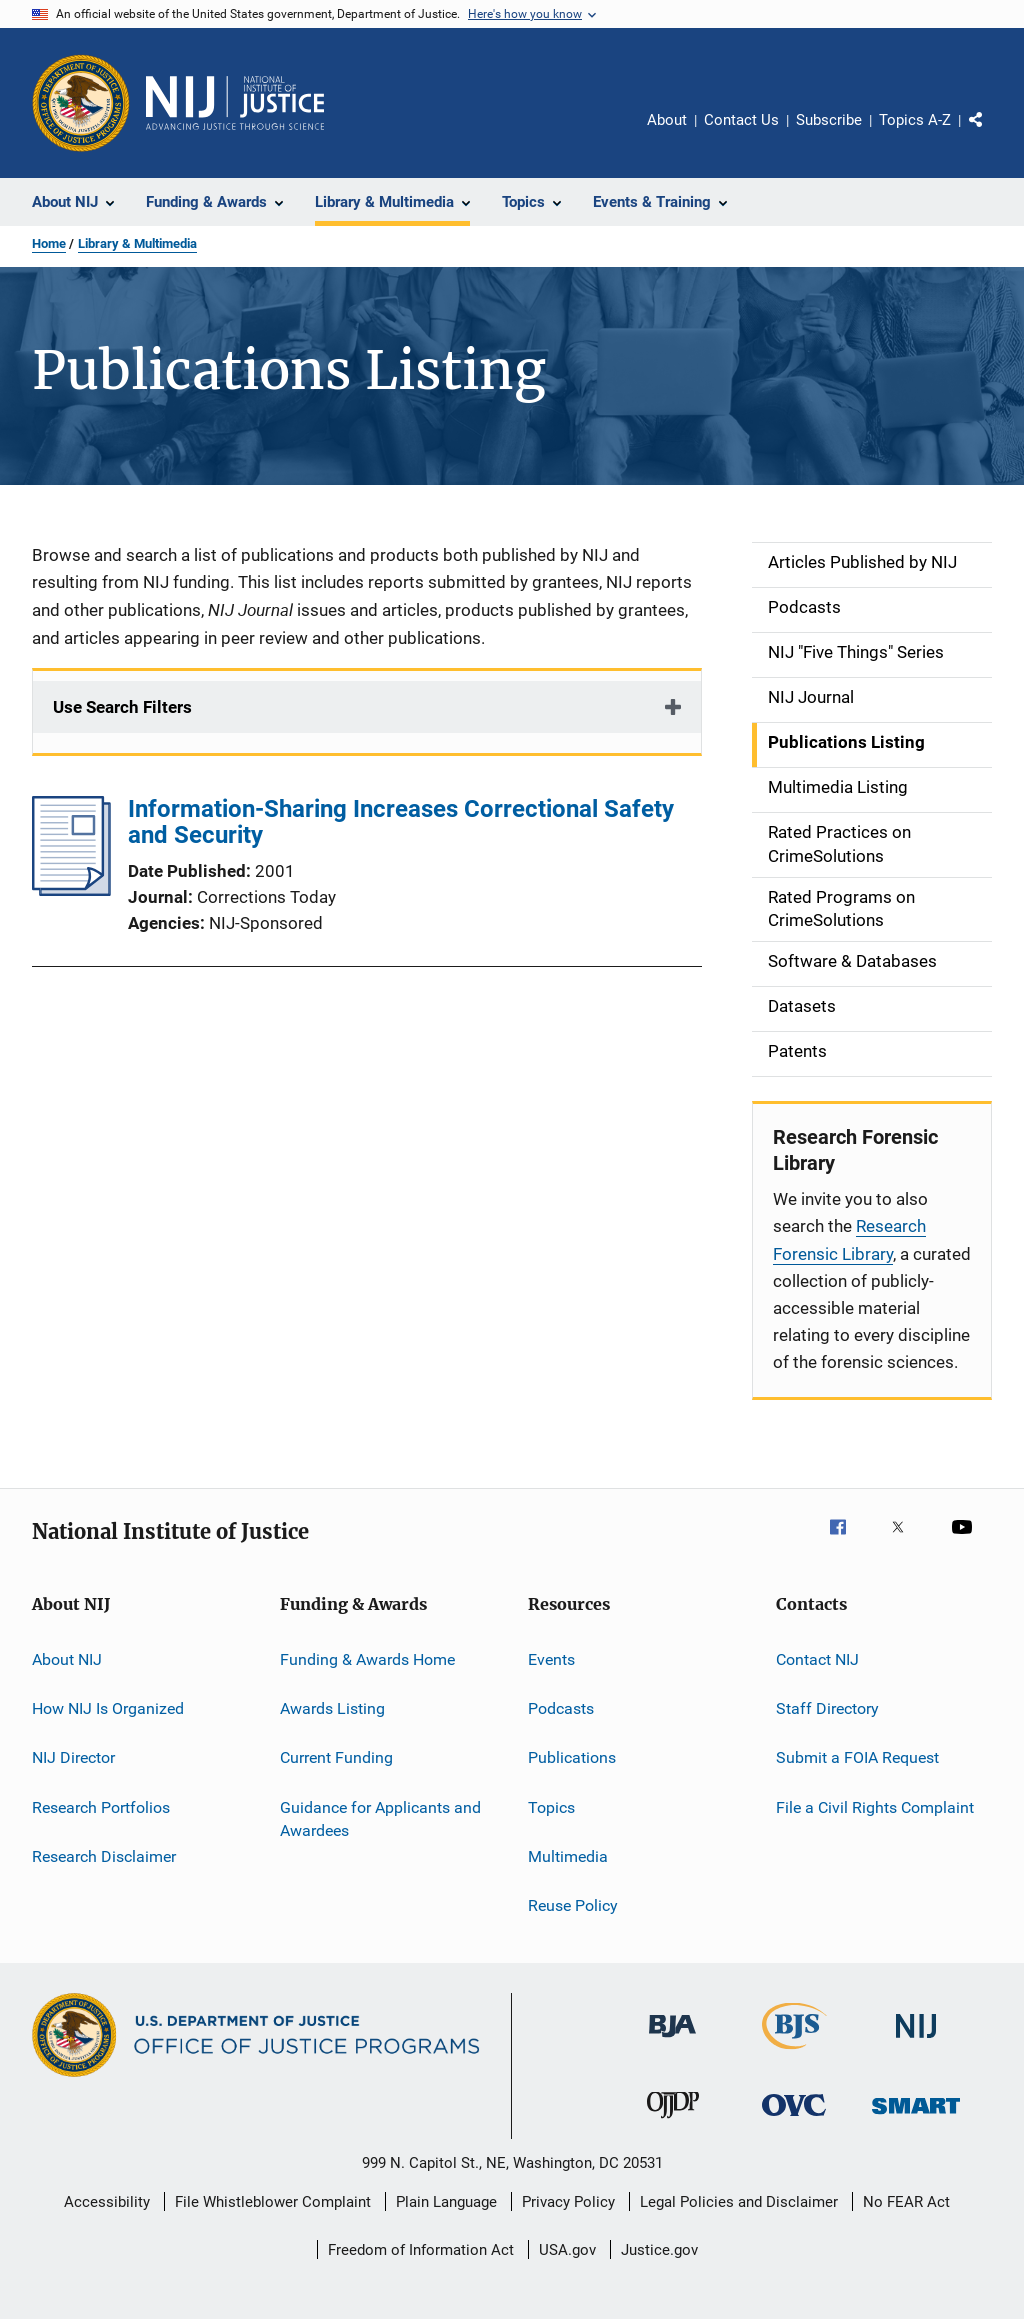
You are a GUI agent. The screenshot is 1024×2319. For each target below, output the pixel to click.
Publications (572, 1757)
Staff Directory (827, 1708)
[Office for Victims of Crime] (794, 2119)
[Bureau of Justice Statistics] (794, 2053)
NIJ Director (73, 1757)
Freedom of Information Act (421, 2250)
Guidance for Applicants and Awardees (380, 1818)
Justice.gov (659, 2250)
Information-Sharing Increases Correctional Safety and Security (401, 822)
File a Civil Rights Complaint (875, 1806)
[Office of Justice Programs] (81, 103)
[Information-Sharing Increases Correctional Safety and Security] (71, 890)
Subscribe (829, 120)
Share (992, 134)
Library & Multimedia (137, 243)
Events (551, 1658)
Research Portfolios (101, 1806)
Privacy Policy (568, 2202)
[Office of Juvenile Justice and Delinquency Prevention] (673, 2122)
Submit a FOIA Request (857, 1757)
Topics (551, 1806)
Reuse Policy (573, 1905)
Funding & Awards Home (367, 1658)
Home (49, 243)
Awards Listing (332, 1708)
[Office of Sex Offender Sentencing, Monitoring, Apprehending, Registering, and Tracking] (916, 2117)
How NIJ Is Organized (108, 1708)
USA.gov (567, 2250)
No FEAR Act (906, 2202)
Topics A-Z (915, 120)
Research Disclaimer (104, 1856)
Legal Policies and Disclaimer (739, 2202)
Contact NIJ (817, 1658)
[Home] (235, 103)
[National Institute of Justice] (916, 2041)
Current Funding (336, 1757)
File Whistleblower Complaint (273, 2202)
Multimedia (568, 1856)
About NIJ (67, 1658)
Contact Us (741, 120)
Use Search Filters (122, 707)
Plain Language (446, 2202)
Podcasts (561, 1708)
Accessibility (107, 2202)
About (667, 120)
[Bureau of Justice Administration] (672, 2041)
